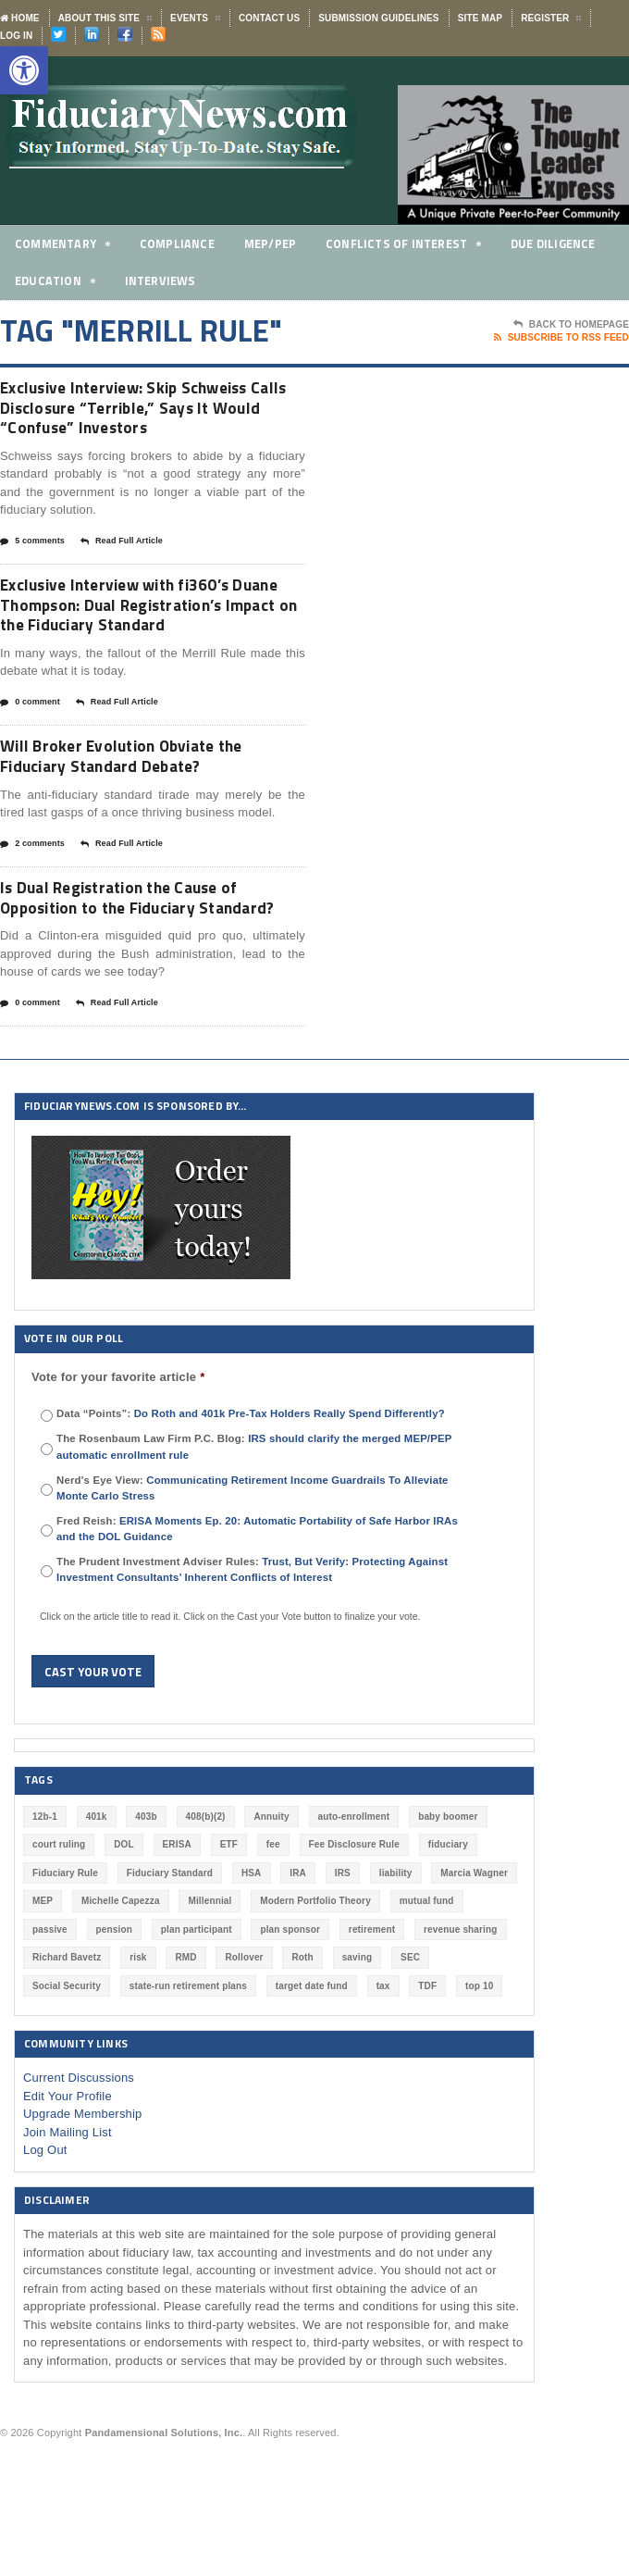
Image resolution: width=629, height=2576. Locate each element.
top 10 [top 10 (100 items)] (479, 2052)
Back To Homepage (571, 324)
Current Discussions (78, 2145)
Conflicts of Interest (406, 246)
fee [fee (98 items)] (273, 1912)
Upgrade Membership (82, 2181)
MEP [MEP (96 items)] (42, 1968)
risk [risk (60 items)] (138, 2025)
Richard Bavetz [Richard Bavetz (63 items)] (66, 2025)
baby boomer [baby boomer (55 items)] (447, 1883)
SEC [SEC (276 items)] (410, 2025)
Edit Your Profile (67, 2163)
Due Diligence (556, 243)
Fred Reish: (257, 1595)
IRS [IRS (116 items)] (343, 1940)
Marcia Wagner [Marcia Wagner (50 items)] (474, 1940)
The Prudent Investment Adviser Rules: (252, 1636)
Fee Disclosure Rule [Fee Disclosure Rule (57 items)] (354, 1912)
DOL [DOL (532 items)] (124, 1912)
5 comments (32, 548)
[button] (24, 70)
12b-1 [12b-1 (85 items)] (44, 1883)
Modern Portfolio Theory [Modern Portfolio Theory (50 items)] (315, 1968)
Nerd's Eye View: (252, 1554)
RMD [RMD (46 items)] (185, 2025)
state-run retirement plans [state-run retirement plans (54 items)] (188, 2052)
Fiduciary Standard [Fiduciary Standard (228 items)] (170, 1940)
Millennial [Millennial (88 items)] (209, 1968)
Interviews (162, 280)
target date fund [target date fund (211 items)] (312, 2052)
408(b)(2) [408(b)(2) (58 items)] (206, 1883)
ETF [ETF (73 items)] (229, 1912)
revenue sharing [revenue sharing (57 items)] (461, 1996)
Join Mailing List (67, 2199)
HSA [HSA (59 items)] (251, 1940)
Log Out (45, 2217)
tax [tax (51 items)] (383, 2052)
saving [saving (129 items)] (357, 2025)
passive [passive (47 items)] (50, 1996)
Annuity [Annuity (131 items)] (271, 1883)
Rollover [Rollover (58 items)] (244, 2025)
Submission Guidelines (378, 18)
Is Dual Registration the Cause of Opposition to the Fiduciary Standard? (135, 951)
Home (20, 18)
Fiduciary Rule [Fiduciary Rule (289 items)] (65, 1940)
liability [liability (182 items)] (396, 1940)
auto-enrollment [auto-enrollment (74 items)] (354, 1883)
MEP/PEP (271, 243)
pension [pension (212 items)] (114, 1996)
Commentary (63, 246)
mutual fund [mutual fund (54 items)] (427, 1968)
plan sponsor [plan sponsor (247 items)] (290, 1996)
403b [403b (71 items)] (145, 1883)
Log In (16, 36)
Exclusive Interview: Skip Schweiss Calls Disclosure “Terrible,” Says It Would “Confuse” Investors (140, 410)
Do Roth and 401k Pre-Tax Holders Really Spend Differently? (289, 1481)
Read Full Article (121, 548)
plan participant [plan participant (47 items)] (196, 1996)
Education (55, 283)
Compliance (178, 243)
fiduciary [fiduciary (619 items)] (448, 1912)
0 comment (30, 738)
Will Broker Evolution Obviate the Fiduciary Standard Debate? (138, 793)
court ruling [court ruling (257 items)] (58, 1912)
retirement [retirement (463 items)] (372, 1996)
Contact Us (269, 18)
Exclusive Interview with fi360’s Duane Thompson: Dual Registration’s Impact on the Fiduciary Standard (130, 626)
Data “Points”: (250, 1481)
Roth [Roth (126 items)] (302, 2025)
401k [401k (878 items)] (96, 1883)
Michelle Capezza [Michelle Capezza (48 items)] (120, 1968)
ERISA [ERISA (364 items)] (177, 1912)
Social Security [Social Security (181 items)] (66, 2052)
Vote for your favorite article (118, 1443)
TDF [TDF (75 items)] (427, 2052)
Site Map (480, 18)
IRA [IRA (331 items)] (298, 1940)
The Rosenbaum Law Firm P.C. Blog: (253, 1513)
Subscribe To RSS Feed (561, 337)
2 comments (32, 884)
